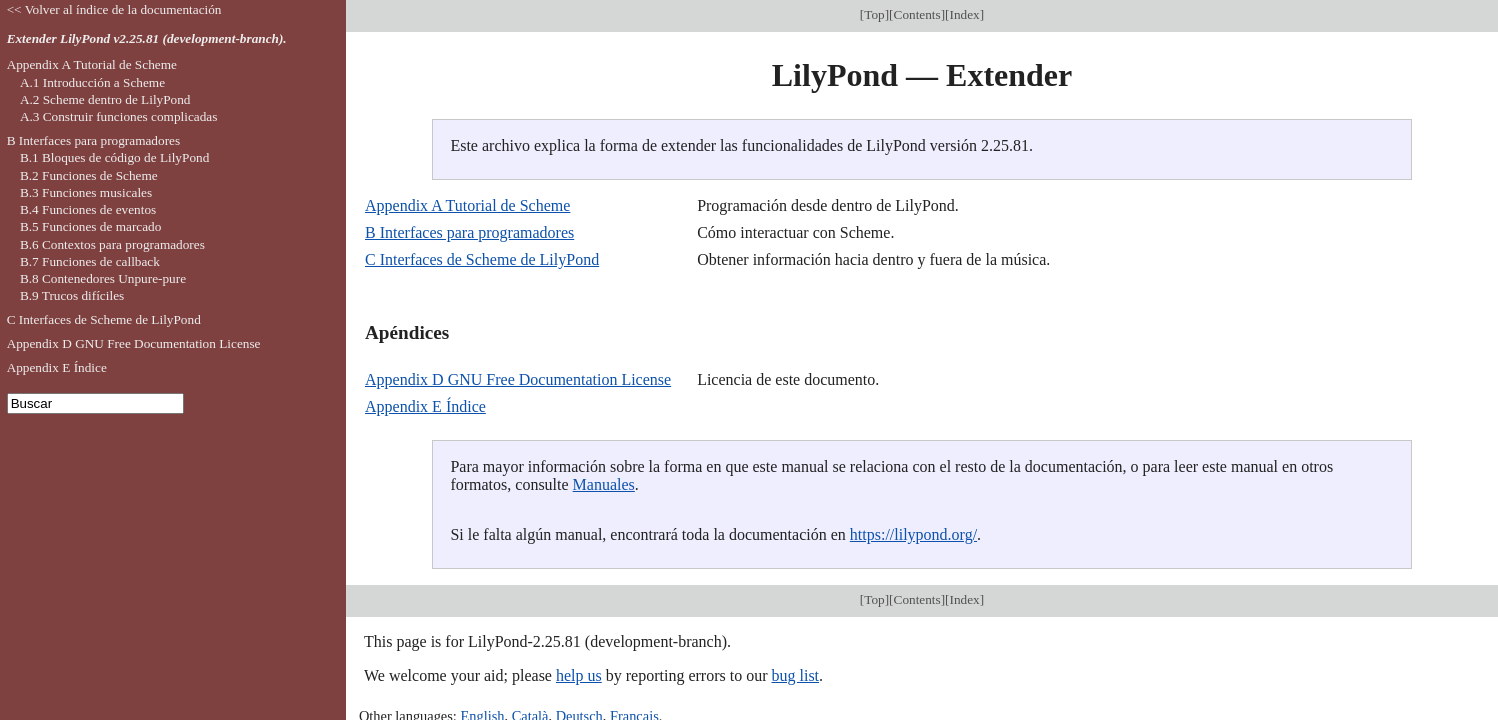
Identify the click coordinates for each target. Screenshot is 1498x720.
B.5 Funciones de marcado (90, 226)
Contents (917, 14)
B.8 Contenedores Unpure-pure (103, 278)
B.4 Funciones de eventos (88, 209)
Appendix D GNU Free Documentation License (518, 379)
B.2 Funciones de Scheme (89, 175)
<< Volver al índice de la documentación (114, 9)
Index (965, 14)
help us (579, 675)
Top (874, 14)
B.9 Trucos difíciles (72, 295)
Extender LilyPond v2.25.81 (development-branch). (147, 38)
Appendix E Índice (425, 406)
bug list (795, 675)
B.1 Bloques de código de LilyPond (114, 157)
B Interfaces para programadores (469, 232)
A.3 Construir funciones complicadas (118, 116)
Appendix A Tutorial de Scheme (467, 205)
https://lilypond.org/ (913, 534)
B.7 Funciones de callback (90, 261)
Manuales (604, 484)
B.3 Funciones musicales (86, 192)
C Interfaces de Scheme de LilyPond (482, 259)
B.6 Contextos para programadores (112, 244)
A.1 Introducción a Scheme (92, 82)
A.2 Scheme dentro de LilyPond (105, 99)
